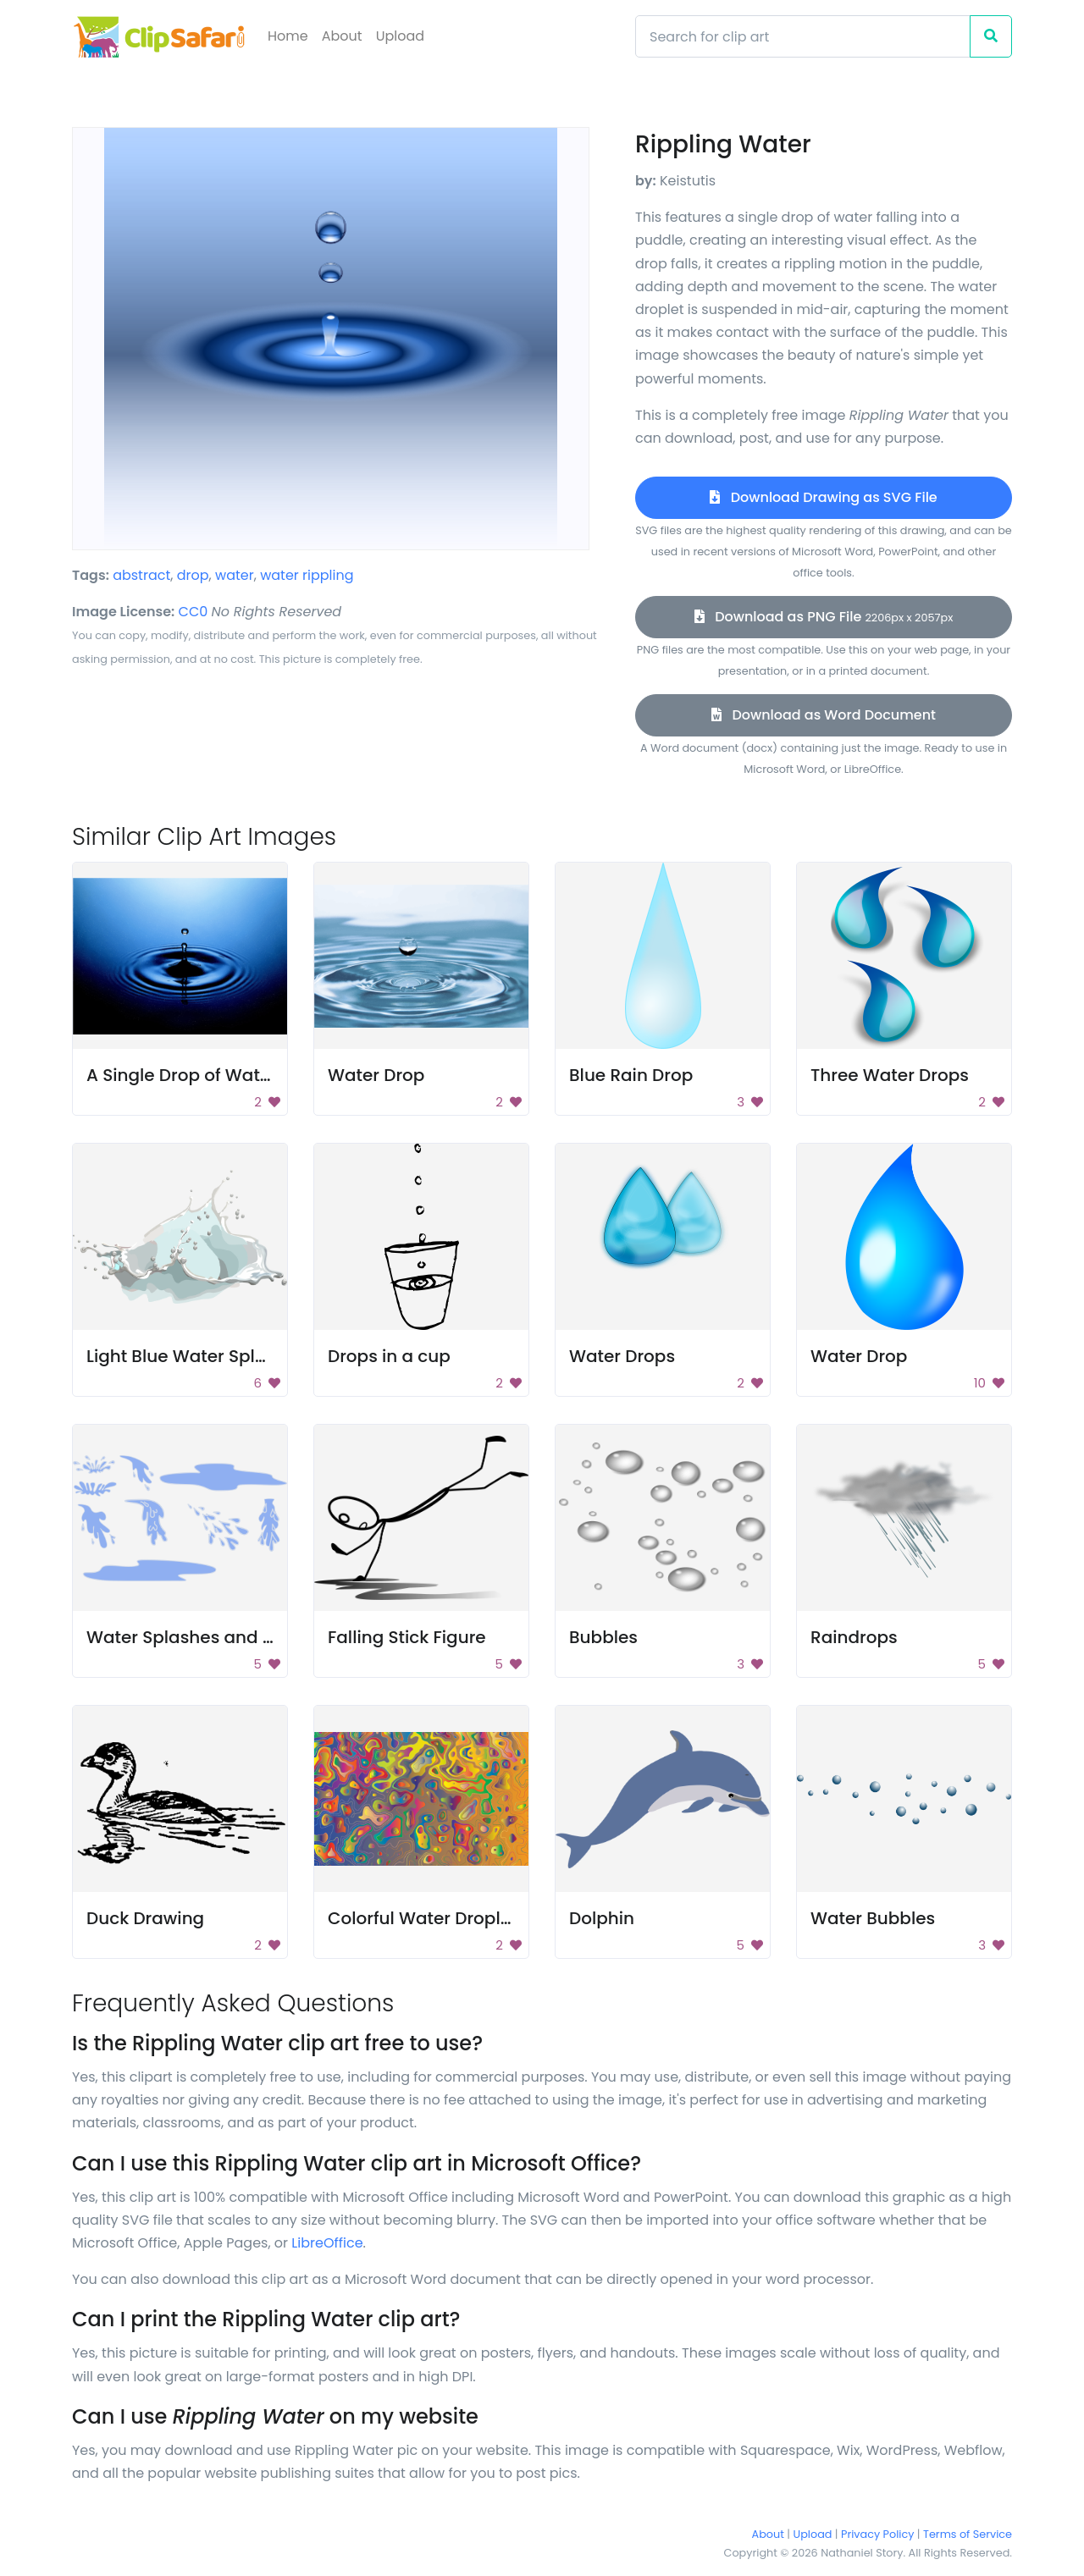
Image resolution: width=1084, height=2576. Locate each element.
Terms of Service (967, 2534)
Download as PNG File (824, 616)
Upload (400, 36)
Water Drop (376, 1075)
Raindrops (854, 1637)
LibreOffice (326, 2243)
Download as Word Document (823, 715)
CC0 (193, 611)
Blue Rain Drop (631, 1075)
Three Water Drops (889, 1075)
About (342, 36)
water (234, 575)
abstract (141, 575)
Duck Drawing (145, 1918)
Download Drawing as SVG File (823, 497)
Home (288, 36)
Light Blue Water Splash (186, 1356)
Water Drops (622, 1356)
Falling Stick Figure (407, 1637)
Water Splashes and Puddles (208, 1637)
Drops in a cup (389, 1356)
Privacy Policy (877, 2534)
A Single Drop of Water (181, 1075)
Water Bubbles (872, 1918)
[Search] (803, 36)
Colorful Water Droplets (427, 1918)
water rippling (306, 575)
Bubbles (603, 1637)
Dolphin (601, 1918)
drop (193, 575)
